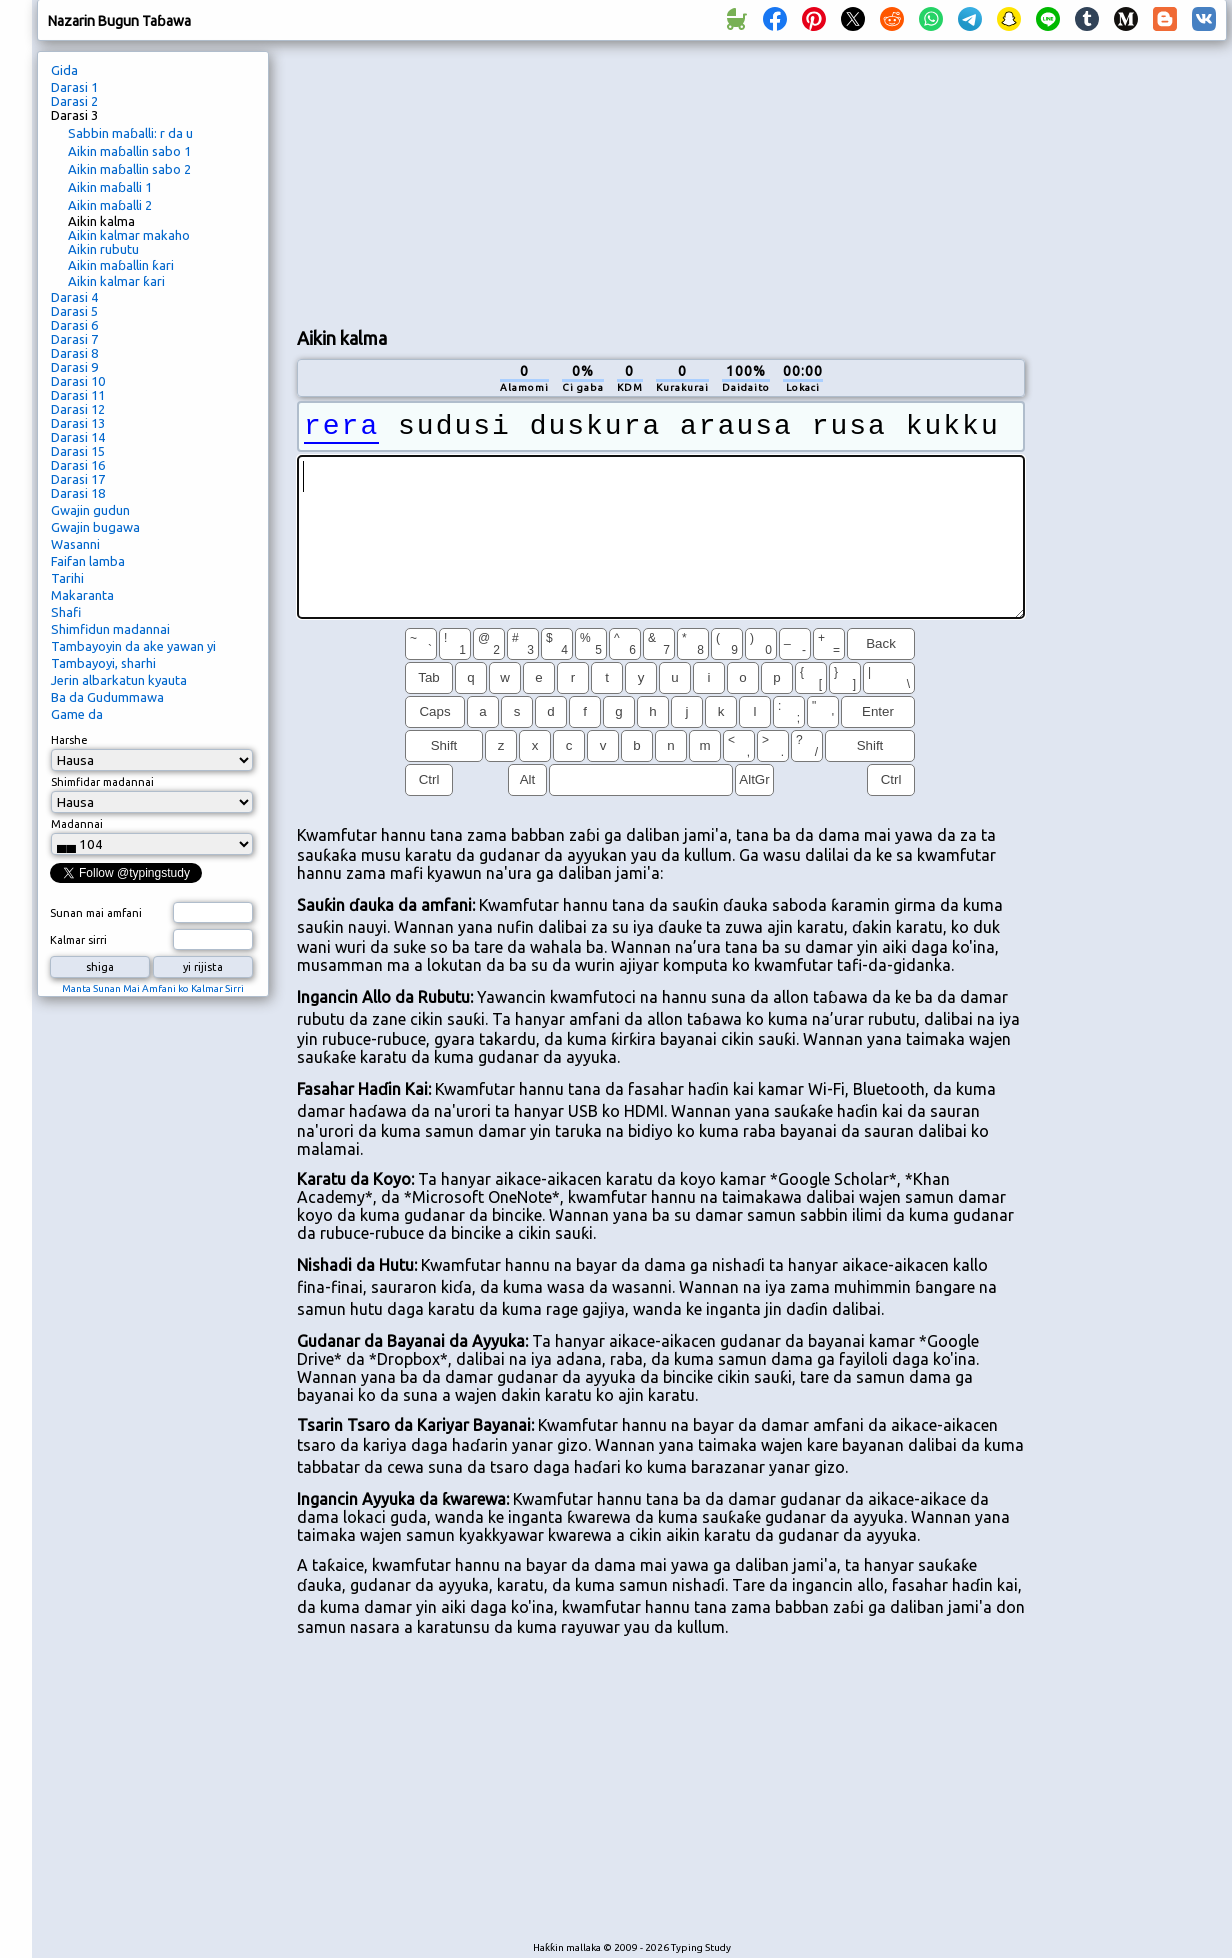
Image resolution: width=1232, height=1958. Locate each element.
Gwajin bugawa (95, 527)
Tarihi (67, 578)
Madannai (77, 824)
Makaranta (82, 595)
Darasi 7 (74, 339)
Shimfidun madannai (110, 629)
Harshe (69, 740)
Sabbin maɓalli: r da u (130, 133)
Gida (64, 70)
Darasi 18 (78, 493)
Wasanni (75, 544)
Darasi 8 (74, 353)
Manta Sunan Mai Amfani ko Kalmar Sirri (153, 988)
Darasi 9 (74, 367)
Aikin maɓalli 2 (110, 205)
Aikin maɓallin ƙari (121, 265)
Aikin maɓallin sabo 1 (129, 151)
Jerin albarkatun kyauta (119, 680)
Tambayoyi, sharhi (103, 663)
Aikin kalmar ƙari (116, 281)
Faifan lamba (88, 561)
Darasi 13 (78, 423)
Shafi (66, 612)
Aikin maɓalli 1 (110, 187)
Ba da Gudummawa (107, 697)
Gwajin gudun (90, 510)
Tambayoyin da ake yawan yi (133, 646)
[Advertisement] (462, 181)
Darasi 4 (74, 297)
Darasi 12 (78, 409)
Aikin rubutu (103, 249)
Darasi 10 (78, 381)
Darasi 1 (74, 87)
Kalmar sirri (78, 940)
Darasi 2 (74, 101)
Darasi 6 (74, 325)
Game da (77, 714)
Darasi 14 (78, 437)
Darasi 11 (78, 395)
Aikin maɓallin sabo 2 (129, 169)
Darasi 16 (78, 465)
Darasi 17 (78, 479)
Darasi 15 (78, 451)
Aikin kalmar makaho (129, 235)
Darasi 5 (74, 311)
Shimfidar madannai (102, 782)
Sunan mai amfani (96, 913)
